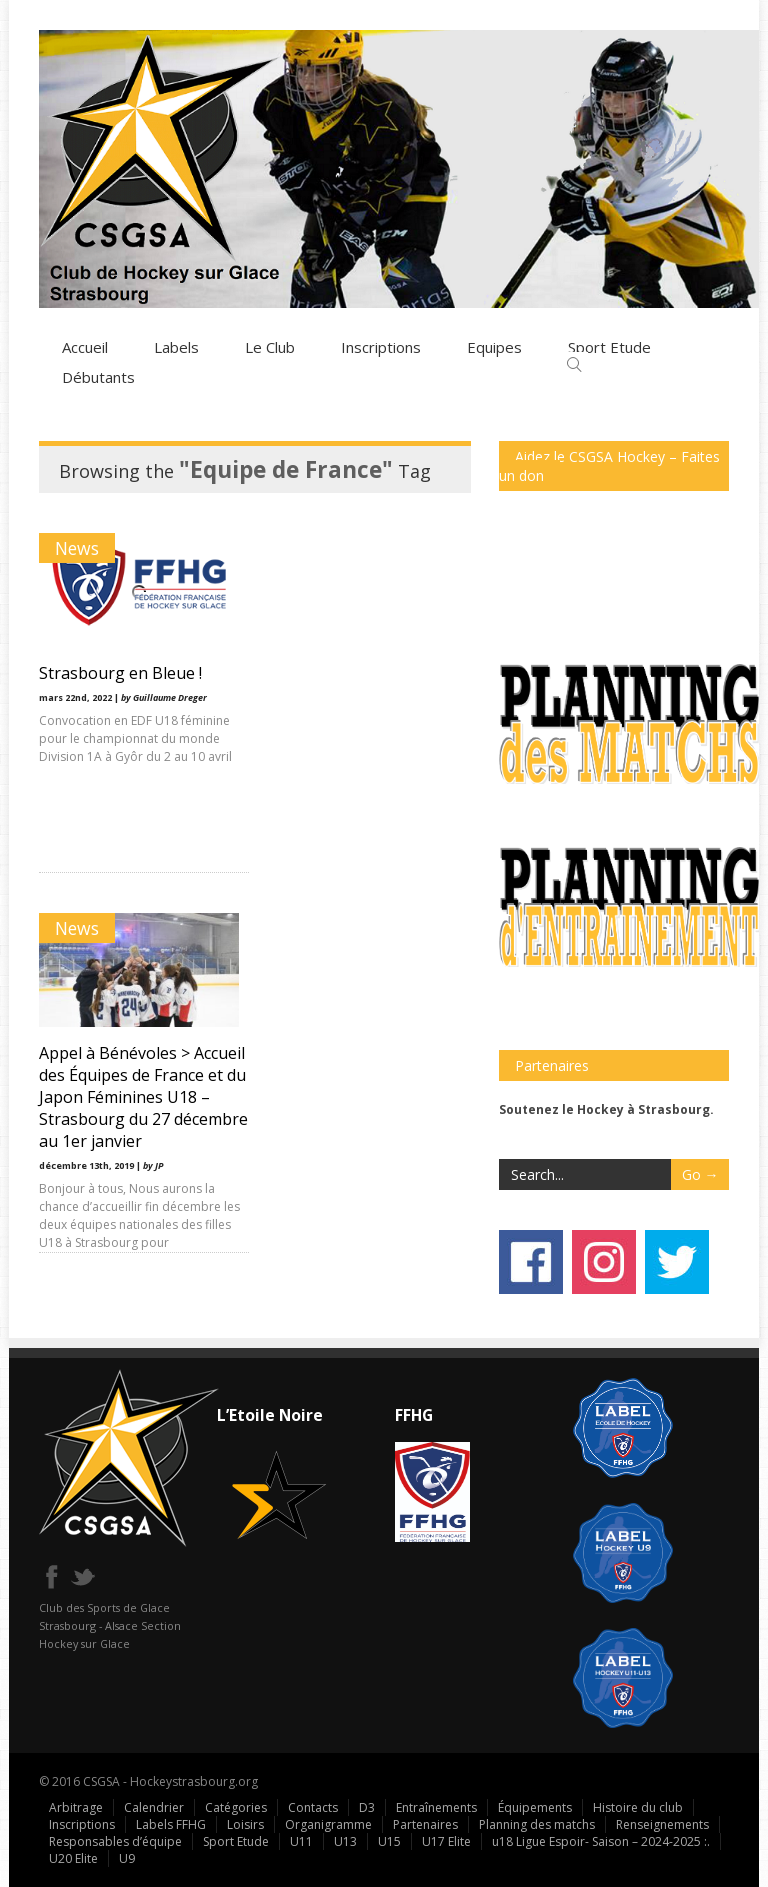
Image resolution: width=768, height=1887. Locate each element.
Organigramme (328, 1823)
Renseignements (662, 1823)
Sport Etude (236, 1840)
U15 (389, 1840)
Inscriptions (381, 346)
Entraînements (436, 1806)
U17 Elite (446, 1840)
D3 (367, 1806)
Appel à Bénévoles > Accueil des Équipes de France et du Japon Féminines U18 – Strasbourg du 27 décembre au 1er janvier (359, 727)
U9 (127, 1857)
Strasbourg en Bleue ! (120, 672)
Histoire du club (638, 1806)
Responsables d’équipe (115, 1840)
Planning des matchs (537, 1823)
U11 (301, 1840)
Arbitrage (76, 1806)
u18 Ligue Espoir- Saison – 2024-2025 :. (601, 1840)
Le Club (270, 346)
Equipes (494, 346)
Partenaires (425, 1823)
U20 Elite (73, 1857)
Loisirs (245, 1823)
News (77, 547)
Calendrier (154, 1806)
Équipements (535, 1806)
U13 (345, 1840)
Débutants (98, 376)
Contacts (313, 1806)
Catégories (236, 1806)
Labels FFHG (171, 1823)
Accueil (85, 346)
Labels (176, 346)
